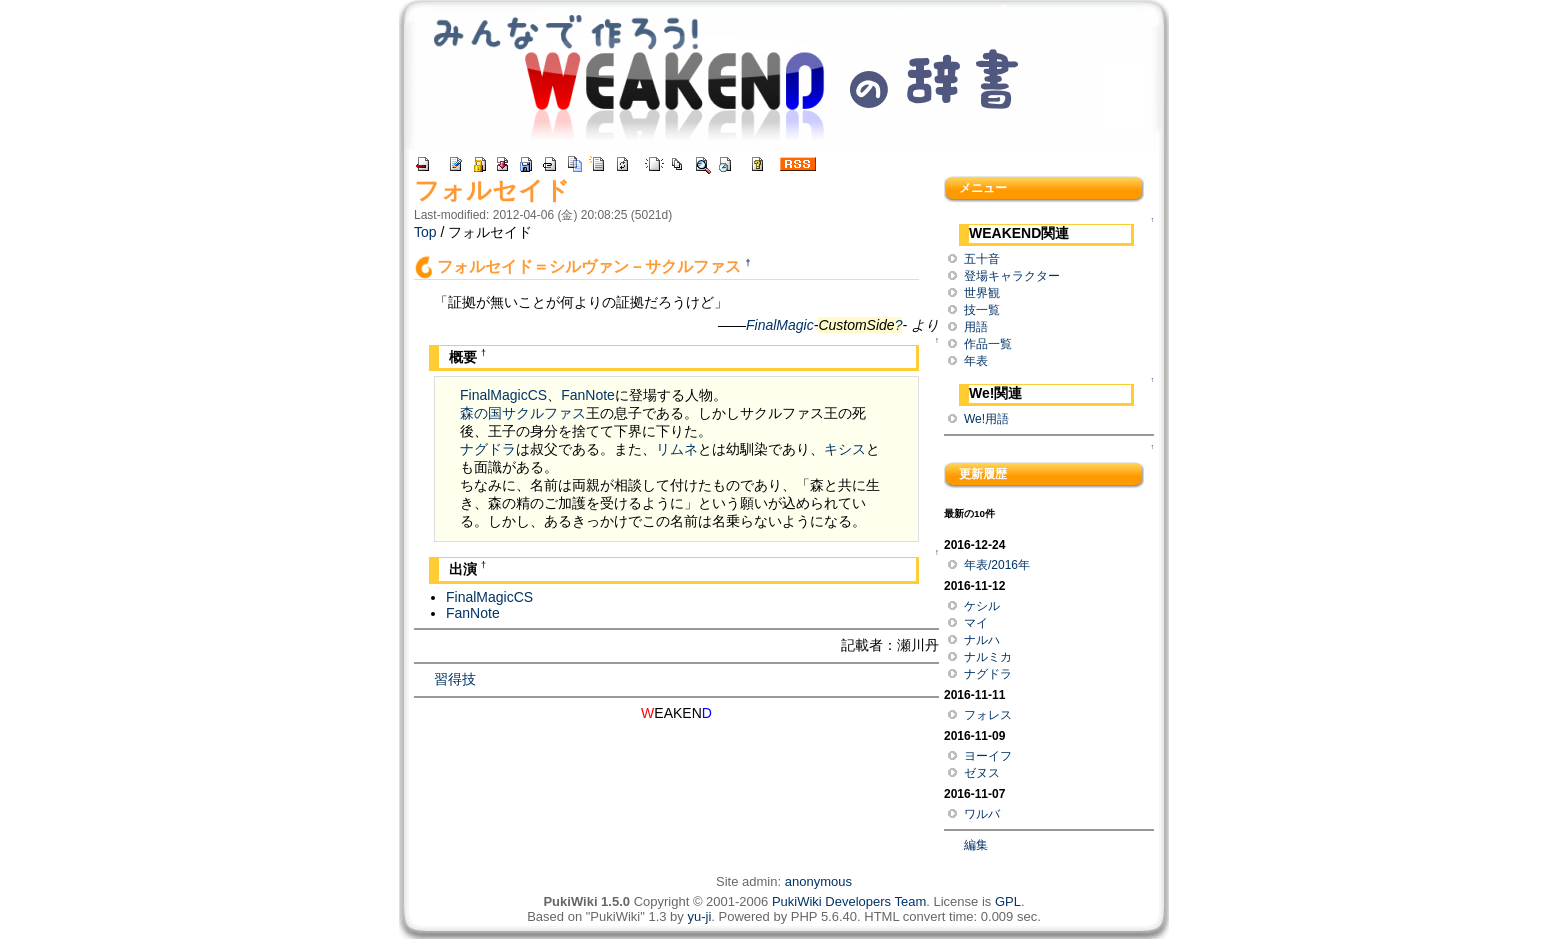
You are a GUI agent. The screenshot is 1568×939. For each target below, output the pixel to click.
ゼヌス (982, 773)
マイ (976, 623)
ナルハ (982, 640)
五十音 (982, 259)
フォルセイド (492, 190)
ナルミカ (988, 657)
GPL (1008, 901)
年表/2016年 (997, 565)
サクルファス (544, 413)
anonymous (818, 881)
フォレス (988, 715)
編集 (976, 845)
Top (425, 232)
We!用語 (986, 419)
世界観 (982, 293)
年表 (976, 361)
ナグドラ (488, 449)
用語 (976, 327)
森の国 (481, 413)
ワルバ (982, 814)
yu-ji (699, 916)
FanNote (588, 395)
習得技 (455, 679)
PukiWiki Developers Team (849, 901)
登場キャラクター (1012, 276)
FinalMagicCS (503, 395)
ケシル (982, 606)
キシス (845, 449)
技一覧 (982, 310)
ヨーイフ (988, 756)
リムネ (677, 449)
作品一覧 (988, 344)
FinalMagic (780, 325)
